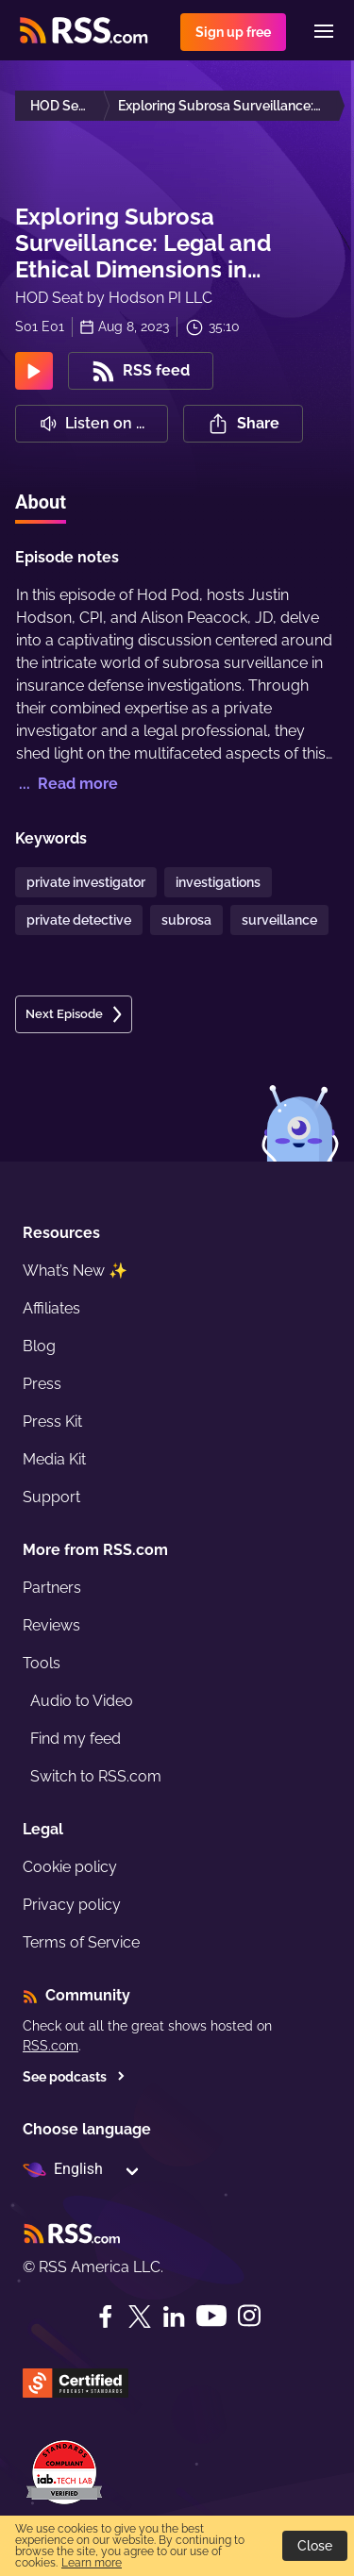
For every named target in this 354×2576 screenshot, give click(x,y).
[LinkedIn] (173, 2316)
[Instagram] (249, 2316)
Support (51, 1497)
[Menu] (323, 31)
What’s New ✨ (75, 1271)
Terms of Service (81, 1942)
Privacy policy (72, 1905)
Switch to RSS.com (95, 1776)
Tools (41, 1663)
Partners (52, 1588)
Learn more (91, 2562)
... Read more (66, 784)
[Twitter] (139, 2316)
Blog (39, 1346)
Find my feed (75, 1739)
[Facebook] (105, 2316)
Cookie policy (70, 1867)
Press (42, 1384)
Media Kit (54, 1459)
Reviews (51, 1625)
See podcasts (74, 2076)
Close (314, 2545)
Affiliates (51, 1308)
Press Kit (52, 1421)
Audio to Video (81, 1701)
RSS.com (50, 2045)
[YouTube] (211, 2316)
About (40, 502)
